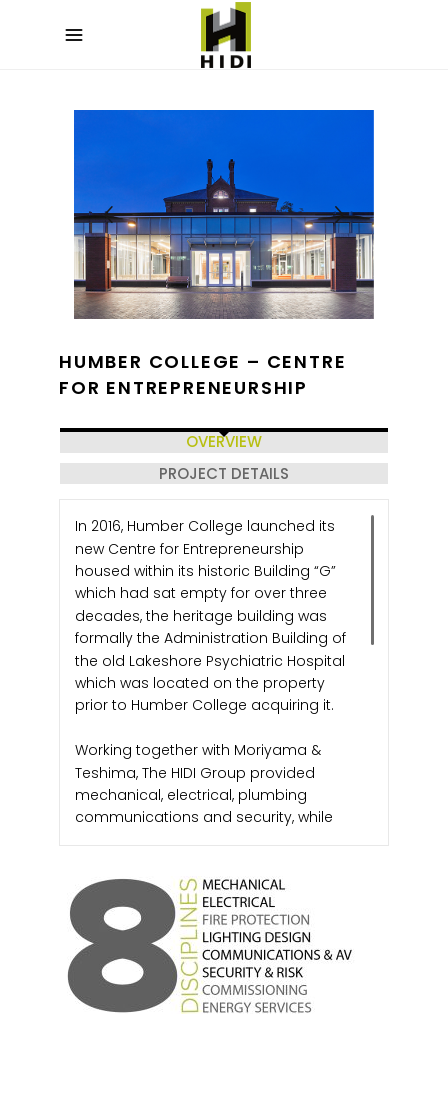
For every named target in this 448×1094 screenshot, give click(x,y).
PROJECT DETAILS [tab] (224, 473)
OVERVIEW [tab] (224, 441)
